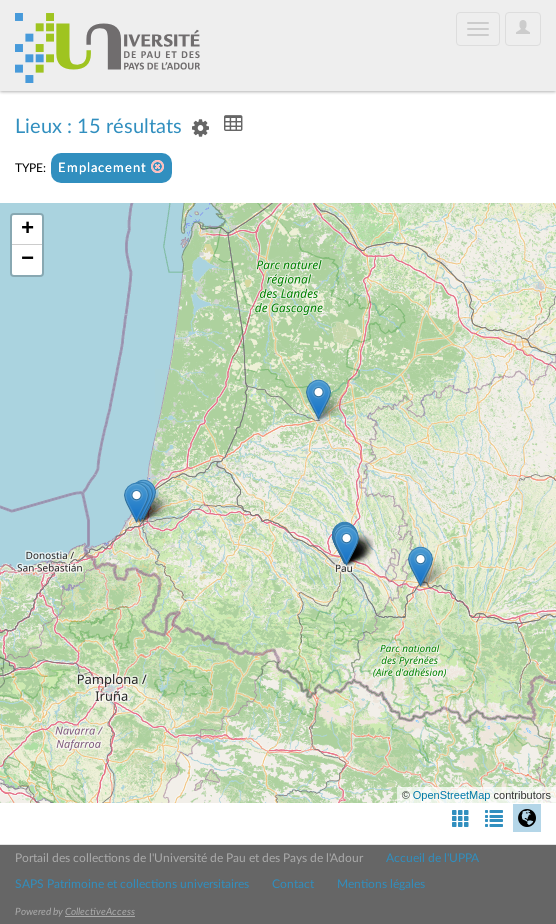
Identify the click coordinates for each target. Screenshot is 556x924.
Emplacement (111, 167)
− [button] (27, 260)
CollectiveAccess (100, 912)
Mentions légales (381, 884)
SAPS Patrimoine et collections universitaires (132, 884)
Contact (293, 884)
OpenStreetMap (452, 795)
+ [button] (27, 230)
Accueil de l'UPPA (432, 858)
